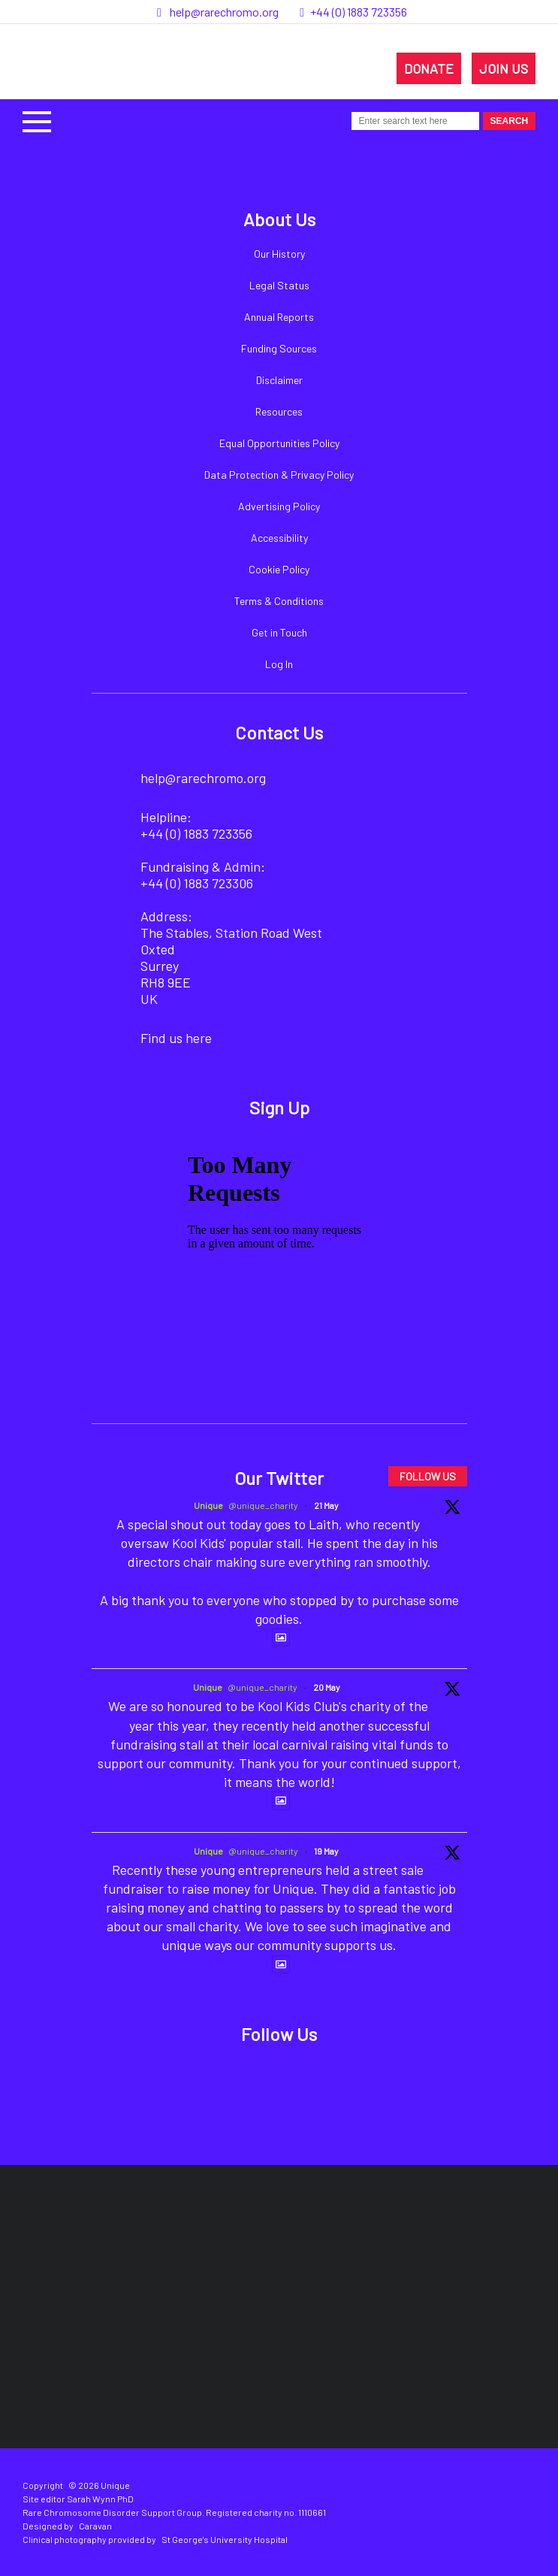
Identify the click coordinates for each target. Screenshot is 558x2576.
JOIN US (503, 68)
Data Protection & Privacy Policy (279, 474)
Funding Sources (279, 348)
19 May (326, 1851)
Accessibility (279, 537)
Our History (279, 253)
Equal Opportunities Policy (279, 443)
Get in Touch (279, 632)
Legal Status (279, 285)
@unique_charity (263, 1505)
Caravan (95, 2525)
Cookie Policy (279, 569)
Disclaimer (279, 379)
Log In (279, 664)
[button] (37, 120)
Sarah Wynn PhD (100, 2498)
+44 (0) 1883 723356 (358, 12)
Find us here (176, 1037)
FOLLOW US (428, 1476)
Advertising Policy (279, 506)
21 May (326, 1505)
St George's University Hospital (224, 2539)
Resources (279, 411)
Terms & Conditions (279, 600)
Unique (208, 1505)
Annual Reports (279, 316)
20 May (326, 1687)
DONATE (429, 68)
